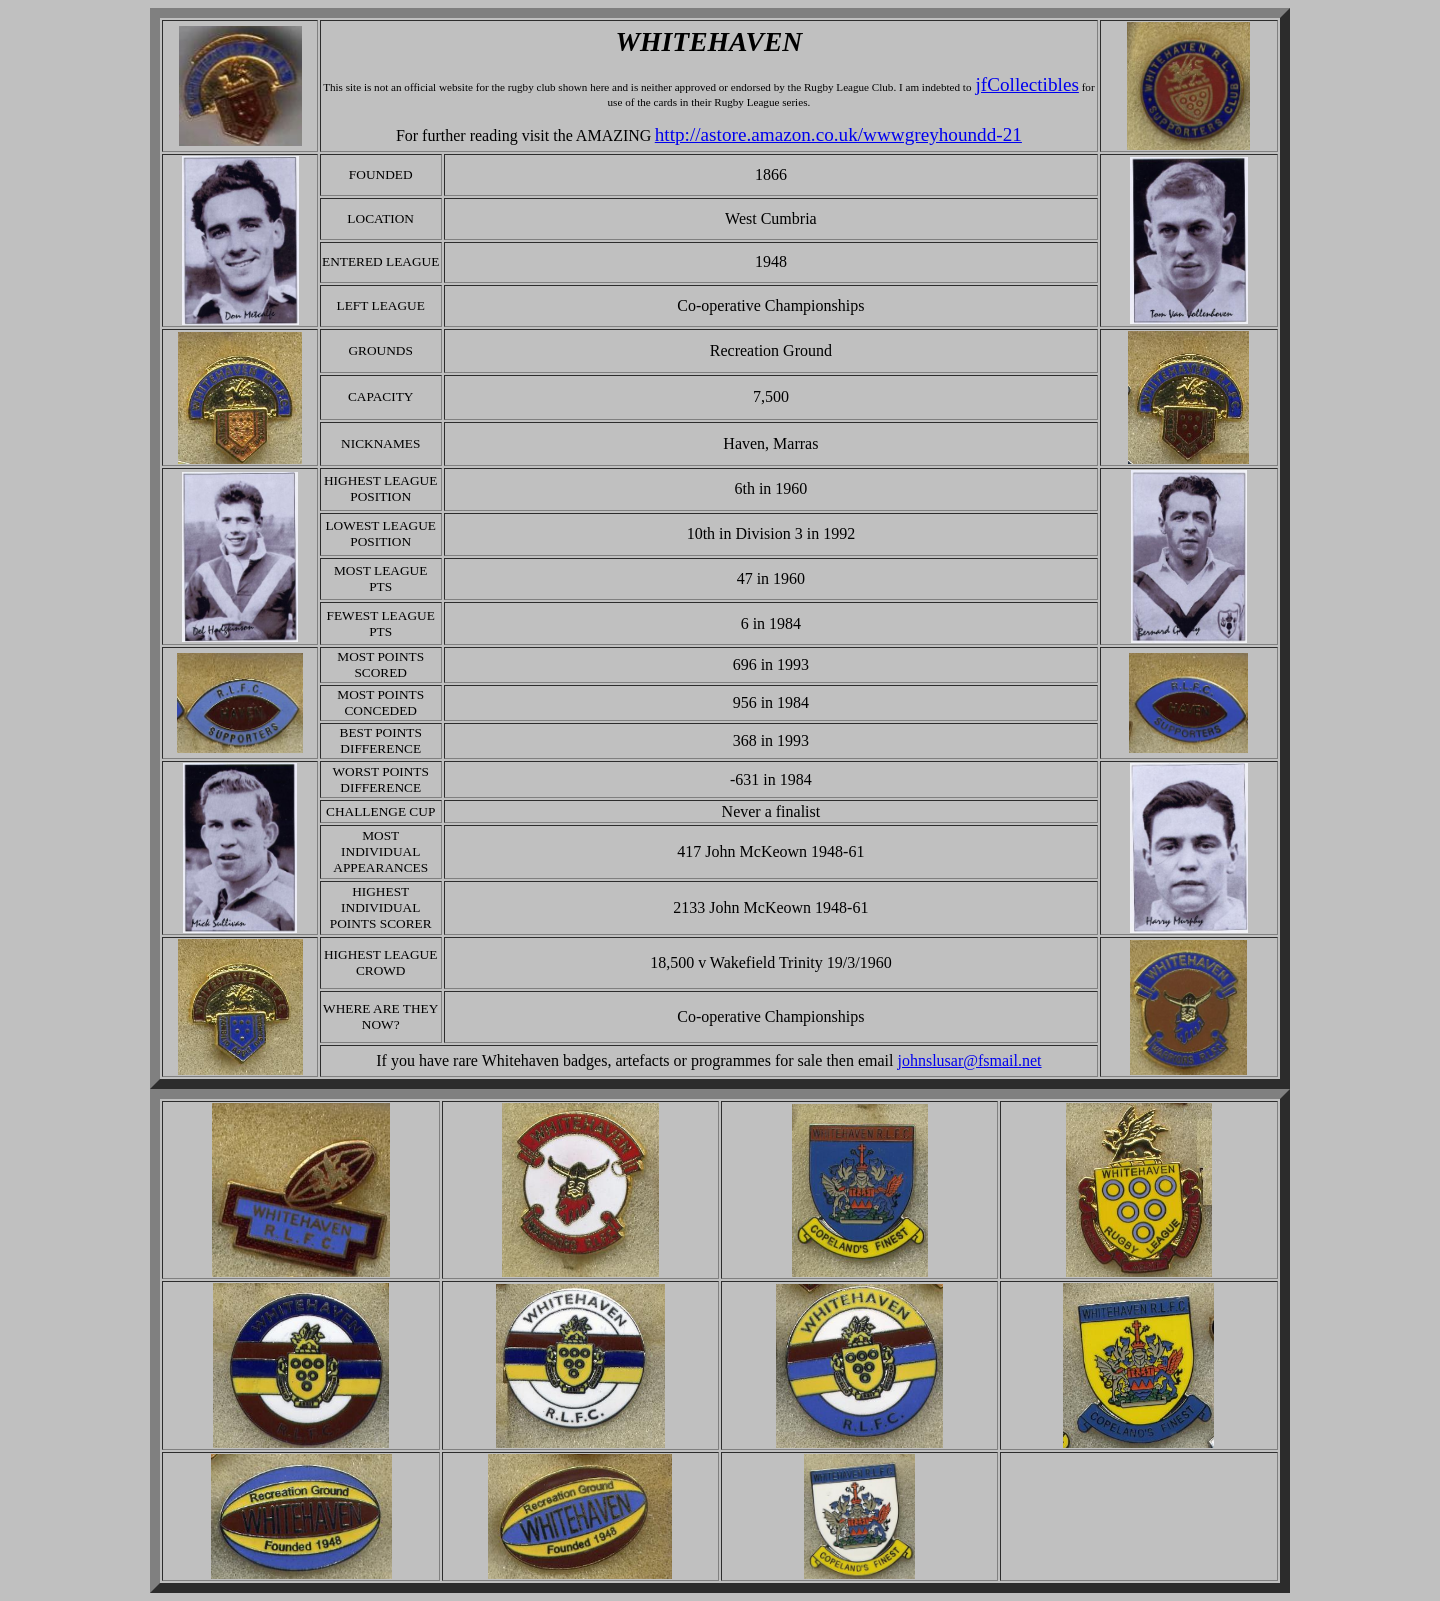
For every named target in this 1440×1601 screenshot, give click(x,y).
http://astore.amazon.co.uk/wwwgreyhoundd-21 (838, 134)
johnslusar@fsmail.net (970, 1060)
